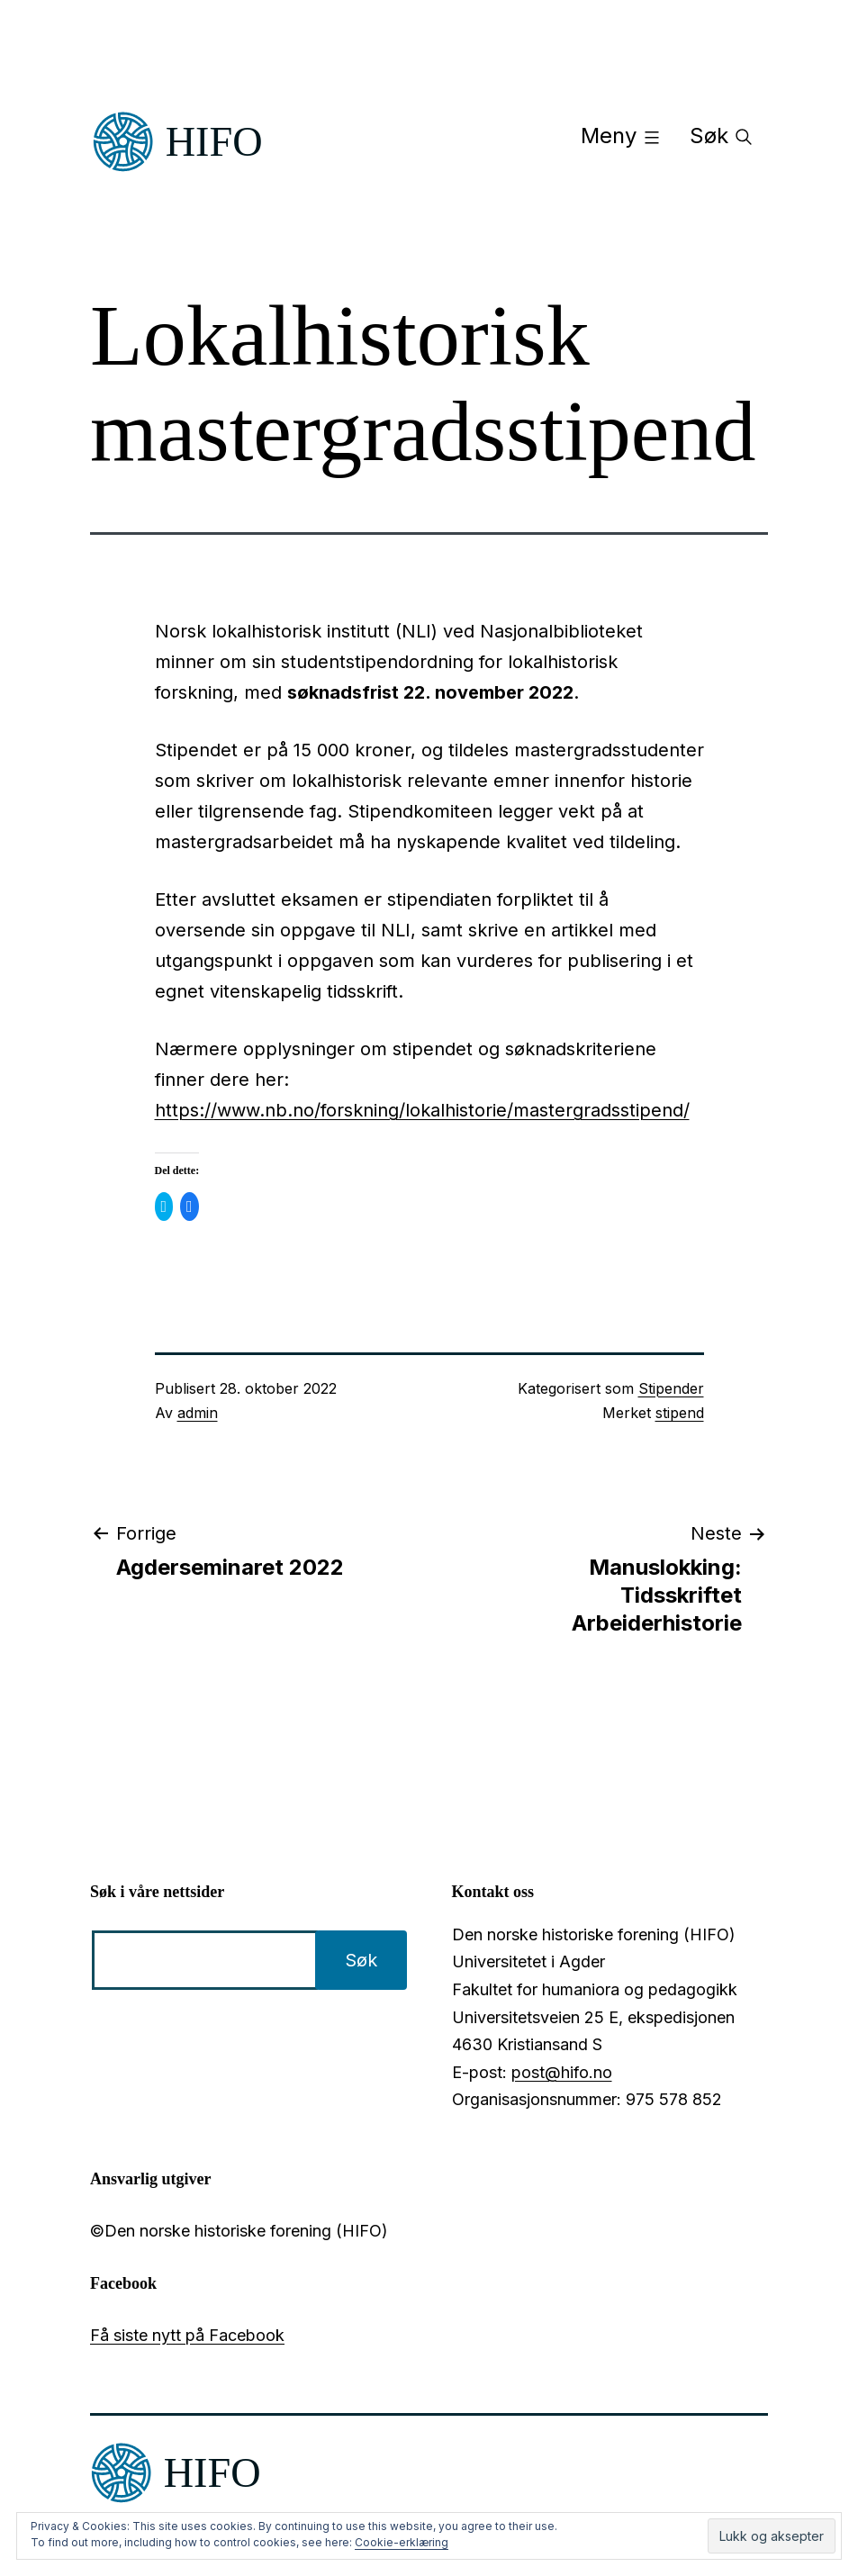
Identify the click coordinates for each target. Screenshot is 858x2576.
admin (197, 1413)
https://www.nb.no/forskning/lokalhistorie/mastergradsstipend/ (422, 1110)
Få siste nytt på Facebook (187, 2335)
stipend (679, 1413)
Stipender (671, 1388)
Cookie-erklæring (401, 2542)
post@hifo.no (561, 2072)
